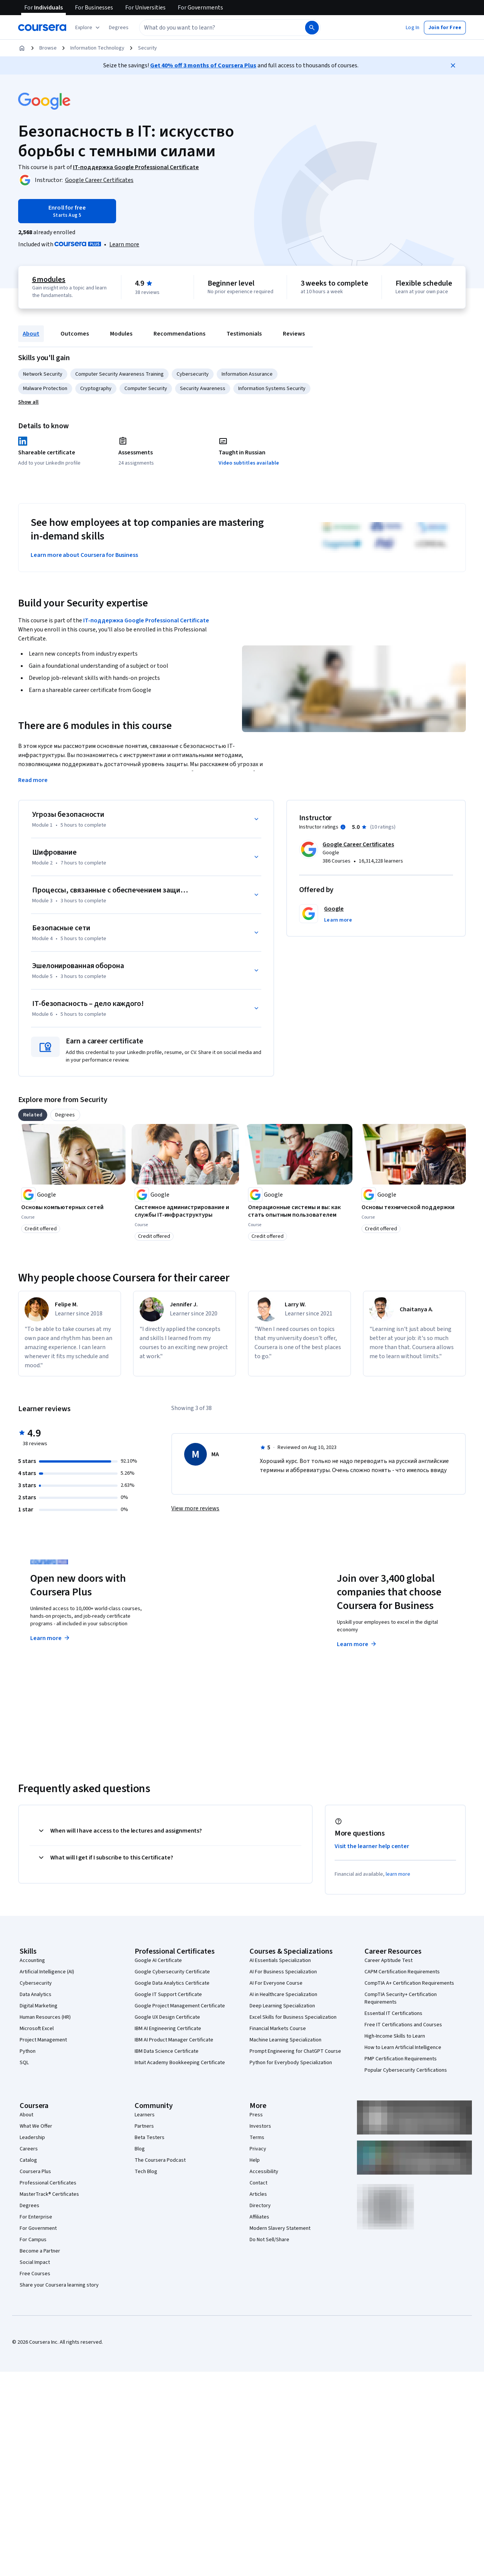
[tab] (32, 1115)
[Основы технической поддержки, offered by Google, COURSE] (412, 1207)
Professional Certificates (48, 2183)
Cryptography (96, 388)
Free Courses (35, 2274)
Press (256, 2115)
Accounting (32, 1960)
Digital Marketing (38, 2006)
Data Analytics (35, 1994)
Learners (145, 2115)
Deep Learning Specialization (282, 2006)
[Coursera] (42, 28)
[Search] (312, 27)
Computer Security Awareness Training (119, 374)
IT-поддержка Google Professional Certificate (146, 620)
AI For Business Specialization (283, 1972)
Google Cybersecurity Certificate (172, 1972)
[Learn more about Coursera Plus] (124, 244)
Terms (257, 2137)
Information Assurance (247, 374)
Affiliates (259, 2217)
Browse (48, 48)
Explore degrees (209, 1630)
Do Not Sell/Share (269, 2239)
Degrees (29, 2205)
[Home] (22, 48)
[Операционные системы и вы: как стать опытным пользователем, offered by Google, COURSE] (298, 1211)
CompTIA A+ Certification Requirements (409, 1983)
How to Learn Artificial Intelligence (403, 2047)
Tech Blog (146, 2171)
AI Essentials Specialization (280, 1960)
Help (255, 2160)
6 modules (48, 279)
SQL (24, 2062)
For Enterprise (36, 2217)
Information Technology (97, 48)
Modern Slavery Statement (280, 2228)
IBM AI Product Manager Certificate (174, 2040)
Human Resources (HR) (45, 2017)
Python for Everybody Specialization (291, 2062)
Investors (260, 2126)
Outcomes (74, 334)
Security (147, 48)
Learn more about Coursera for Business (84, 555)
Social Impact (35, 2262)
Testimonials (244, 334)
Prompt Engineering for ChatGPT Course (295, 2051)
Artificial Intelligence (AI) (47, 1972)
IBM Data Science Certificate (167, 2051)
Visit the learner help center (372, 1846)
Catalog (28, 2160)
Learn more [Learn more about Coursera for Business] (357, 1644)
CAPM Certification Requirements (402, 1972)
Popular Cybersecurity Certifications (406, 2070)
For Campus (33, 2239)
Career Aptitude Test (389, 1960)
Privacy (258, 2149)
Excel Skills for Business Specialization (293, 2017)
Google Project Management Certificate (180, 2006)
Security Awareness (202, 388)
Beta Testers (149, 2137)
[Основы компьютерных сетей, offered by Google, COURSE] (72, 1207)
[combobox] (214, 28)
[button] (119, 27)
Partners (144, 2126)
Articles (258, 2194)
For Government (38, 2228)
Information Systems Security (272, 388)
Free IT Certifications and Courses (403, 2025)
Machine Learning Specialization (285, 2040)
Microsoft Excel (37, 2028)
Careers (29, 2149)
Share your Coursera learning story (59, 2285)
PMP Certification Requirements (401, 2059)
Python (28, 2051)
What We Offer (36, 2126)
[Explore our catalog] (88, 27)
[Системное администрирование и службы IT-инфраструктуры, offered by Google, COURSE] (185, 1211)
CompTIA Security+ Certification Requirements (401, 1998)
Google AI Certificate (158, 1960)
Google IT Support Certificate (168, 1994)
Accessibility (264, 2171)
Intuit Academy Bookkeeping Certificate (180, 2062)
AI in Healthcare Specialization (283, 1994)
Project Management (43, 2040)
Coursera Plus (35, 2171)
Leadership (32, 2137)
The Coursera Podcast (160, 2160)
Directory (260, 2205)
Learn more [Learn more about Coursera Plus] (50, 1638)
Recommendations (179, 334)
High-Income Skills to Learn (395, 2036)
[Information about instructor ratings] (343, 827)
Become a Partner (40, 2251)
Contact (258, 2183)
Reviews (294, 334)
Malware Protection (45, 388)
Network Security (42, 374)
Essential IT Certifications (393, 2013)
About (31, 334)
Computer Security (145, 388)
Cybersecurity (193, 374)
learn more (398, 1874)
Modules (121, 334)
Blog (140, 2149)
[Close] (453, 65)
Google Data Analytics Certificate (172, 1983)
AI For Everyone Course (276, 1983)
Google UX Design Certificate (167, 2017)
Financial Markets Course (278, 2028)
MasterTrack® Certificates (49, 2194)
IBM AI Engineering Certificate (168, 2028)
